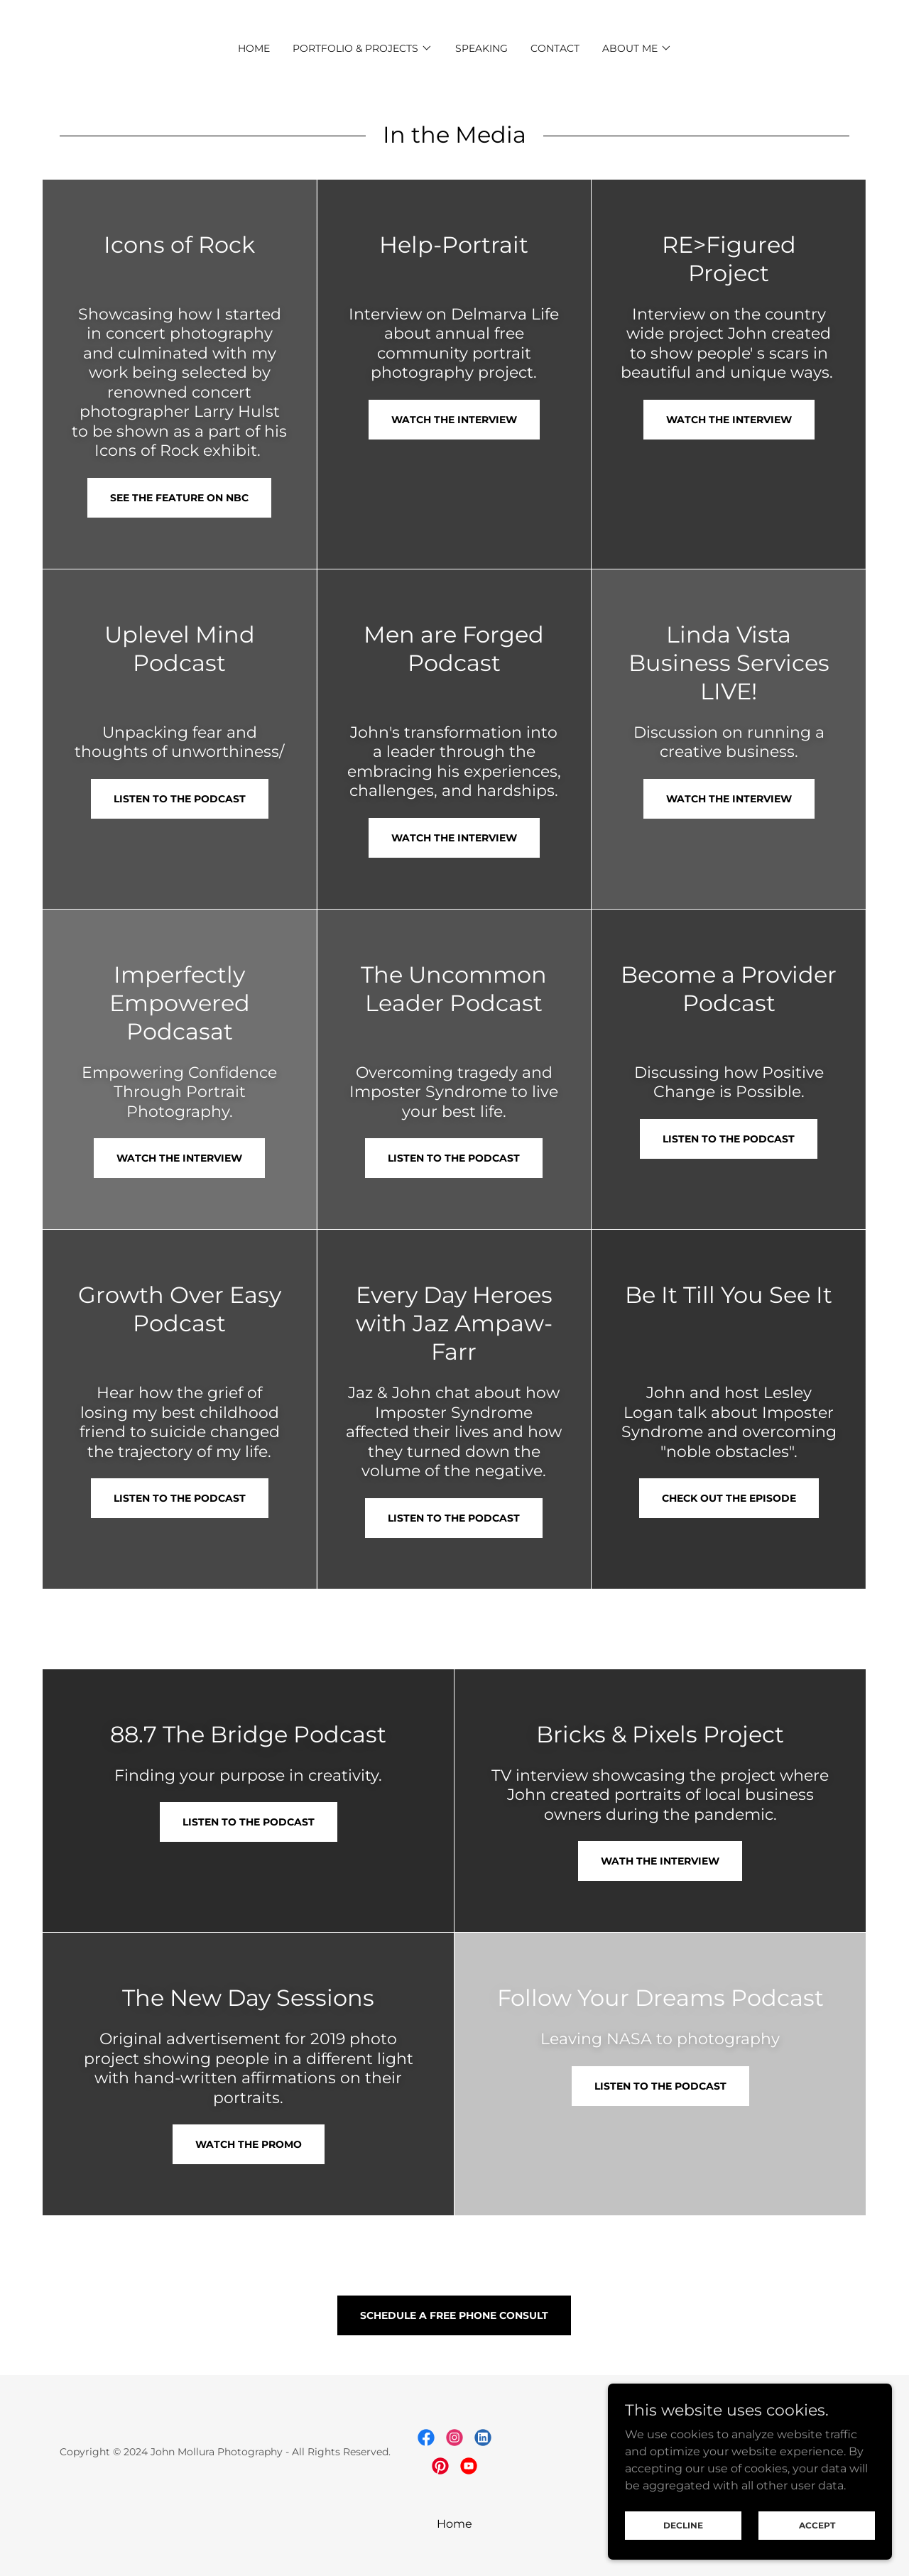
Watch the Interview (454, 419)
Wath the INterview (660, 1861)
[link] (426, 2437)
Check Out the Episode (729, 1498)
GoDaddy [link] (825, 2451)
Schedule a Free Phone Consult (454, 2315)
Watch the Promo (248, 2144)
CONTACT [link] (554, 48)
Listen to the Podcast (180, 798)
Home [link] (254, 48)
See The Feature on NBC (179, 497)
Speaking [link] (481, 48)
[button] (362, 48)
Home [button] (454, 2524)
